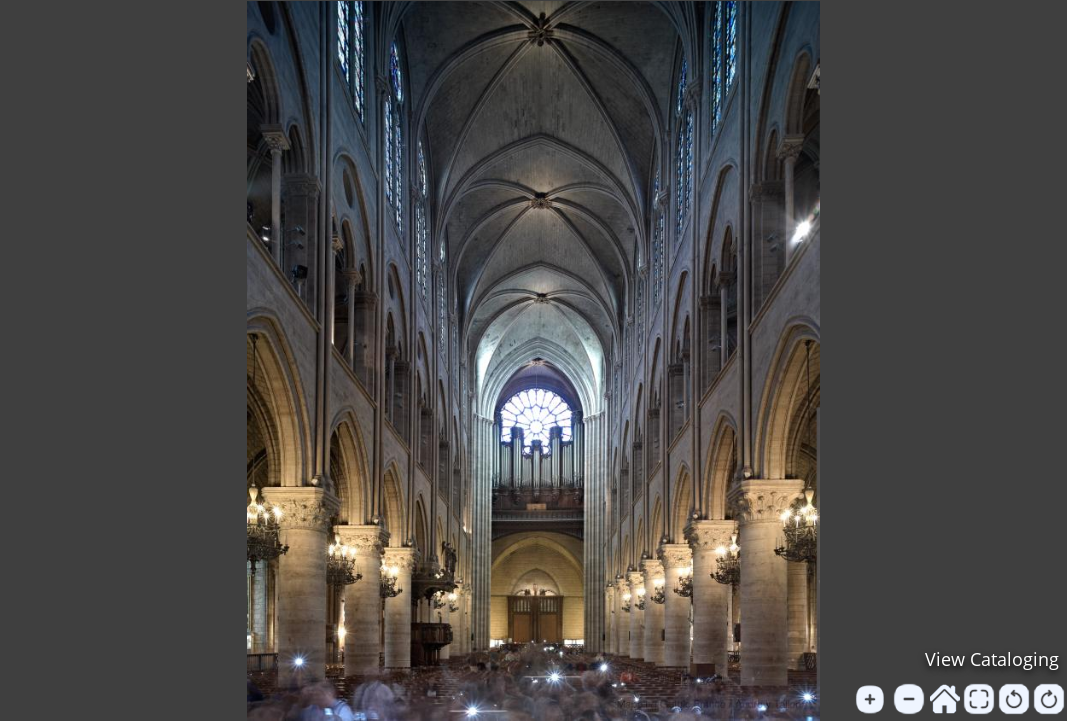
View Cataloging (992, 659)
